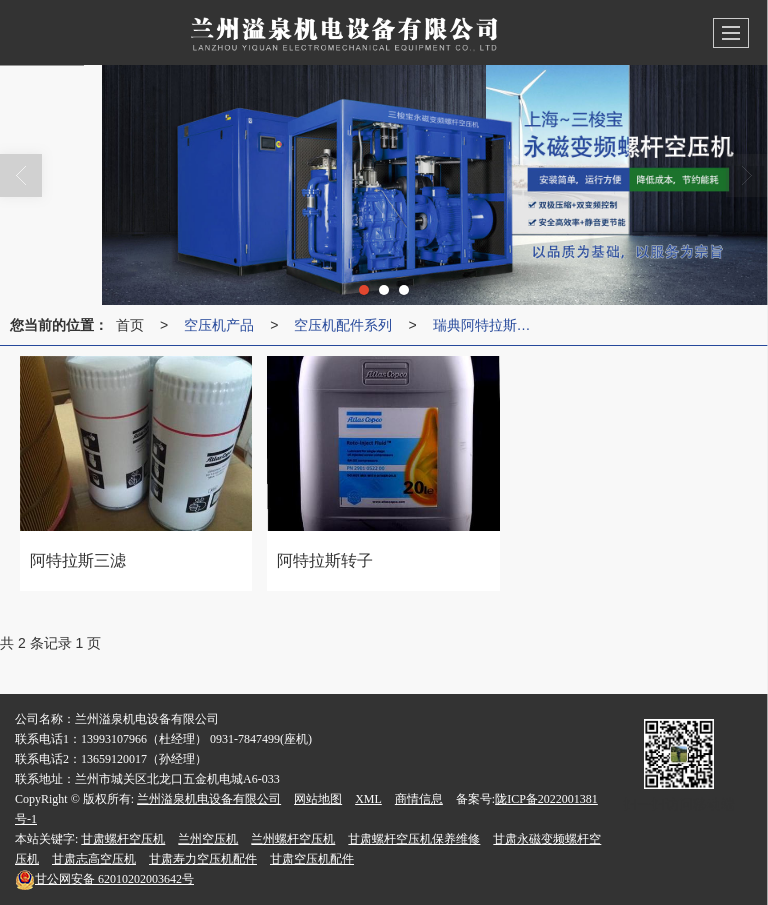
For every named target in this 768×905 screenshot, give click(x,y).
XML (368, 799)
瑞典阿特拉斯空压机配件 (487, 325)
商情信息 (419, 799)
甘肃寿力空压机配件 (203, 859)
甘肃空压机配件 (312, 859)
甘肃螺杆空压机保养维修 (414, 839)
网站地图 (318, 799)
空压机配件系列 (343, 325)
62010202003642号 (104, 879)
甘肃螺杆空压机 (123, 839)
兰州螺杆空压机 (293, 839)
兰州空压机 (208, 839)
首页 (130, 325)
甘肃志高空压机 (94, 859)
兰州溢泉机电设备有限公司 (209, 799)
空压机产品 (219, 325)
